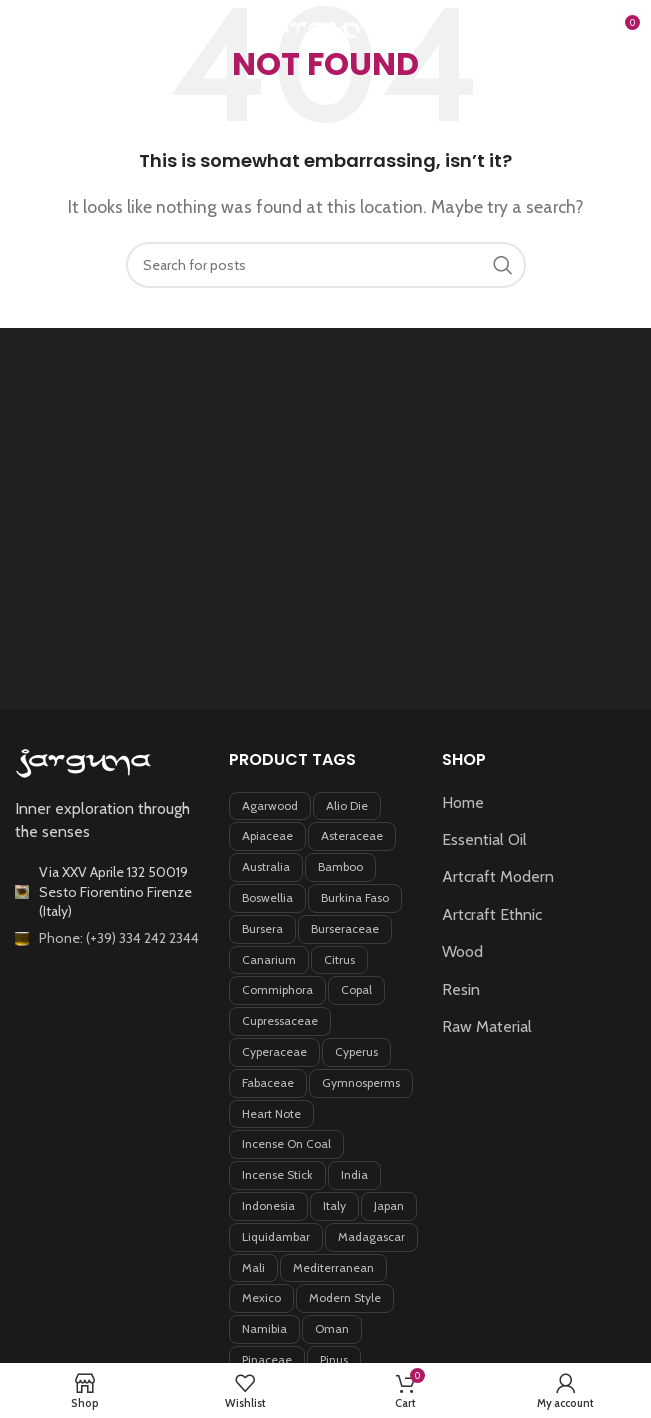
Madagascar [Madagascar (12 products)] (371, 1236)
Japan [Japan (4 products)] (389, 1205)
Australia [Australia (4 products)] (266, 866)
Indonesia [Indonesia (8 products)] (268, 1205)
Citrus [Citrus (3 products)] (339, 959)
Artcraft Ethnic (492, 914)
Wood (462, 951)
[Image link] (84, 762)
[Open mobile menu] (48, 30)
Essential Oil (484, 839)
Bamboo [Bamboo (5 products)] (340, 866)
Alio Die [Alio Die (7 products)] (347, 805)
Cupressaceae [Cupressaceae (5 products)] (280, 1020)
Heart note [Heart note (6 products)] (271, 1113)
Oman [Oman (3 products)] (332, 1328)
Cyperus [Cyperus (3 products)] (356, 1051)
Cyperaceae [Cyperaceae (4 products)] (274, 1051)
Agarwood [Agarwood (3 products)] (270, 805)
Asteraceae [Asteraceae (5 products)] (352, 835)
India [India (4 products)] (354, 1174)
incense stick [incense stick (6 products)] (277, 1174)
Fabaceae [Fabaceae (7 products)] (268, 1082)
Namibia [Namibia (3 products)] (264, 1328)
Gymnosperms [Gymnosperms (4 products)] (361, 1082)
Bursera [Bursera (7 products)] (262, 928)
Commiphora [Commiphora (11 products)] (277, 989)
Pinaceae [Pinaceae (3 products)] (267, 1359)
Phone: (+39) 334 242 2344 (119, 938)
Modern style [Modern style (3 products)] (345, 1297)
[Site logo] (326, 28)
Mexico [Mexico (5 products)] (261, 1297)
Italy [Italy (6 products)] (334, 1205)
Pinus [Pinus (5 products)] (334, 1359)
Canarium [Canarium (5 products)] (269, 959)
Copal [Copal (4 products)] (356, 989)
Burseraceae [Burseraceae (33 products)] (345, 928)
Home (463, 802)
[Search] (581, 30)
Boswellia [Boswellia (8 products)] (267, 897)
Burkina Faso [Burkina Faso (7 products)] (355, 897)
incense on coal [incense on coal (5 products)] (286, 1143)
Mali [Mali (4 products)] (253, 1267)
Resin (461, 989)
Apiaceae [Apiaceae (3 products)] (267, 835)
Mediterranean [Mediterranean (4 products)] (333, 1267)
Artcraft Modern (498, 876)
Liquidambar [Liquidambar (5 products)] (276, 1236)
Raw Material (487, 1026)
